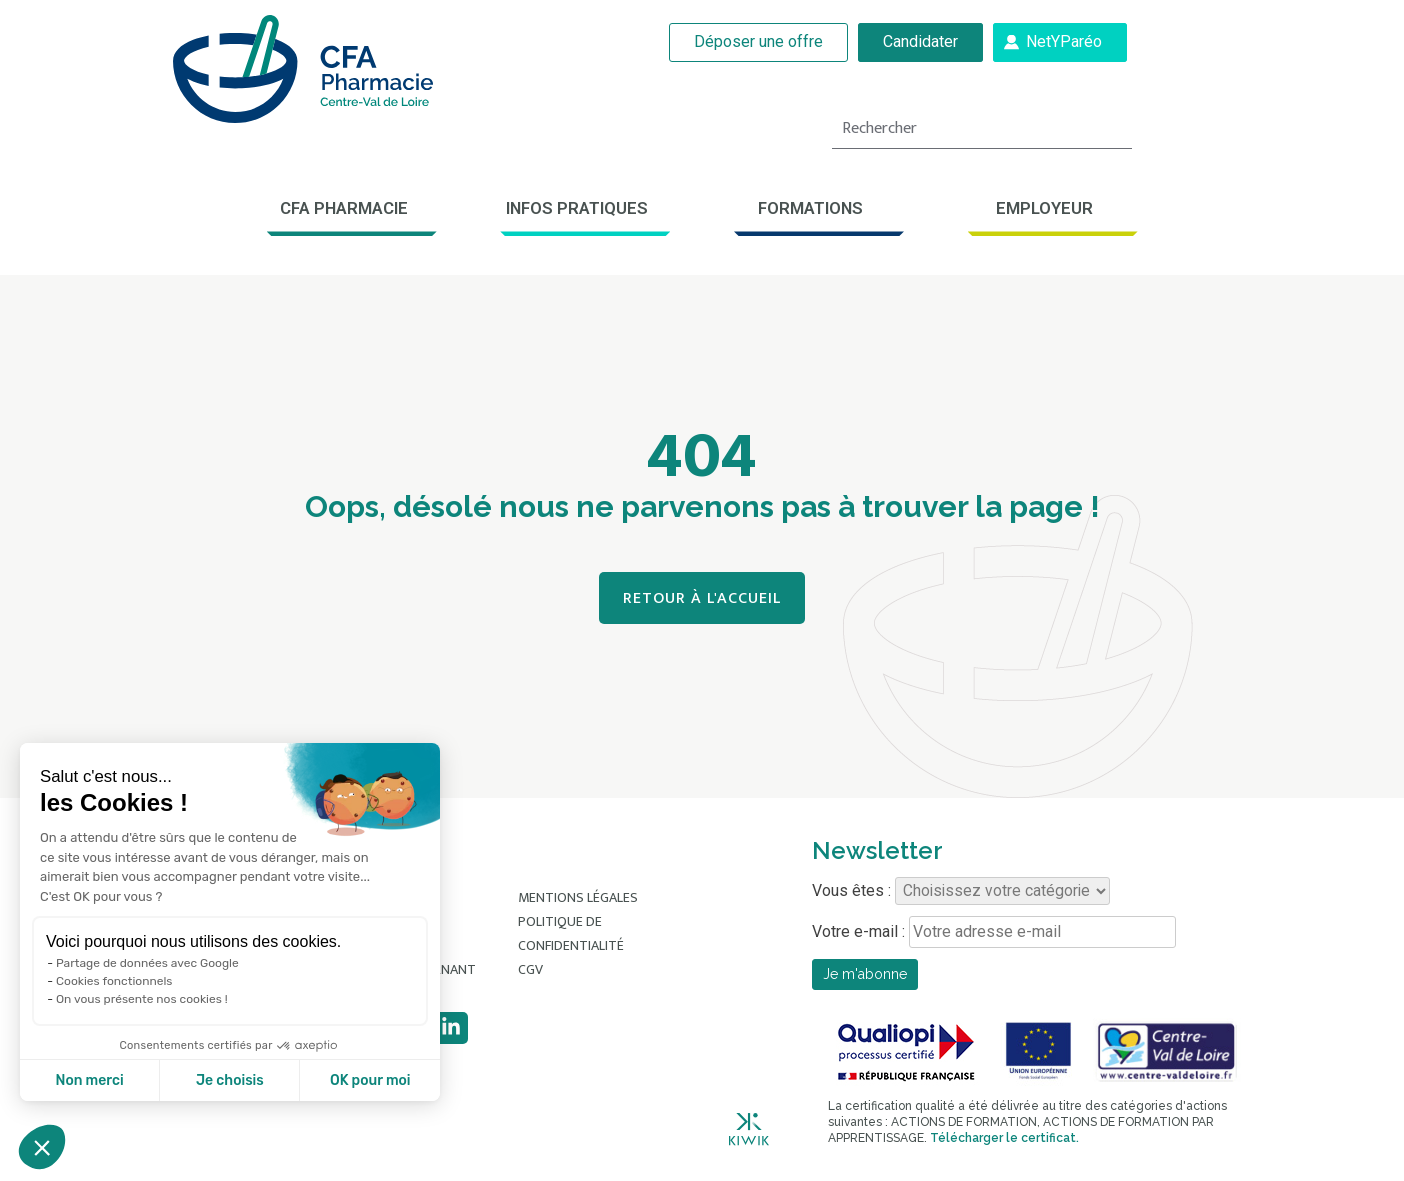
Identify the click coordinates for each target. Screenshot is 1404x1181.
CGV (530, 969)
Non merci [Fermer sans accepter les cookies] (89, 1080)
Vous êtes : (961, 891)
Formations (810, 208)
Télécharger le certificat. (1004, 1138)
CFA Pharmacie (344, 208)
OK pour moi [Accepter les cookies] (370, 1080)
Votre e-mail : (994, 932)
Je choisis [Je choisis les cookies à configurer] (230, 1080)
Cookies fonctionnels (114, 981)
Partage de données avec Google (147, 963)
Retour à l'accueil (702, 598)
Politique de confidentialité (571, 933)
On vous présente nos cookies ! (142, 999)
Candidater (920, 41)
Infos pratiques (577, 208)
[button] (42, 1147)
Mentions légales (578, 897)
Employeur (1044, 208)
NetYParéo (1064, 41)
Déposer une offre (759, 41)
